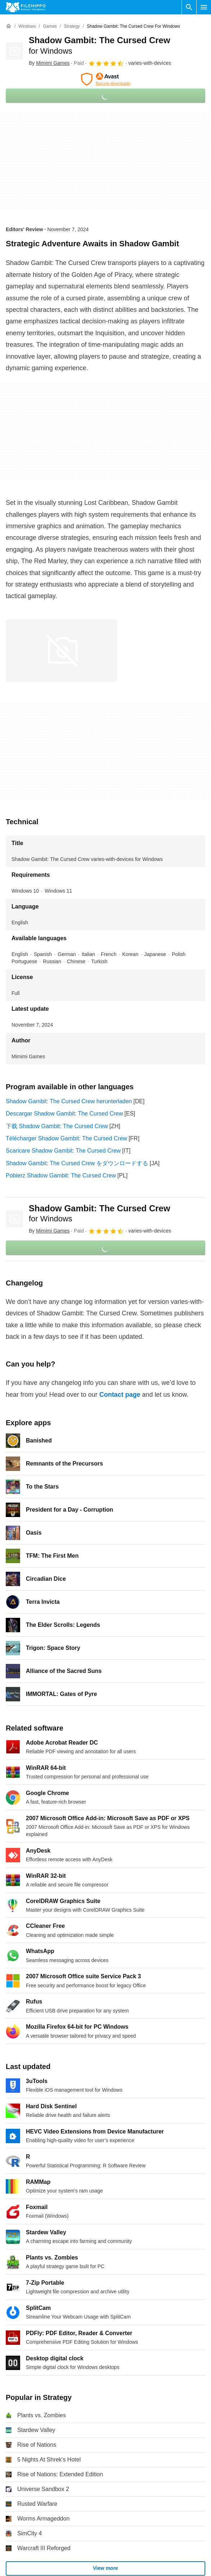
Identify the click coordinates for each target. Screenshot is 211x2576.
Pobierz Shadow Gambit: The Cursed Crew (61, 1175)
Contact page (119, 1394)
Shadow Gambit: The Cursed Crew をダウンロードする (77, 1163)
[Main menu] (204, 7)
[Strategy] (72, 26)
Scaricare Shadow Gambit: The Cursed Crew (63, 1151)
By (49, 63)
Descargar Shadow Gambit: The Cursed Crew (64, 1113)
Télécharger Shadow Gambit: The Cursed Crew (66, 1138)
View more (105, 2568)
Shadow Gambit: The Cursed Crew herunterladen (69, 1101)
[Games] (50, 26)
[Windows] (27, 26)
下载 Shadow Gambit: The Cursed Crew (57, 1126)
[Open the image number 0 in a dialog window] (61, 650)
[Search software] (189, 7)
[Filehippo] (26, 7)
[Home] (9, 26)
